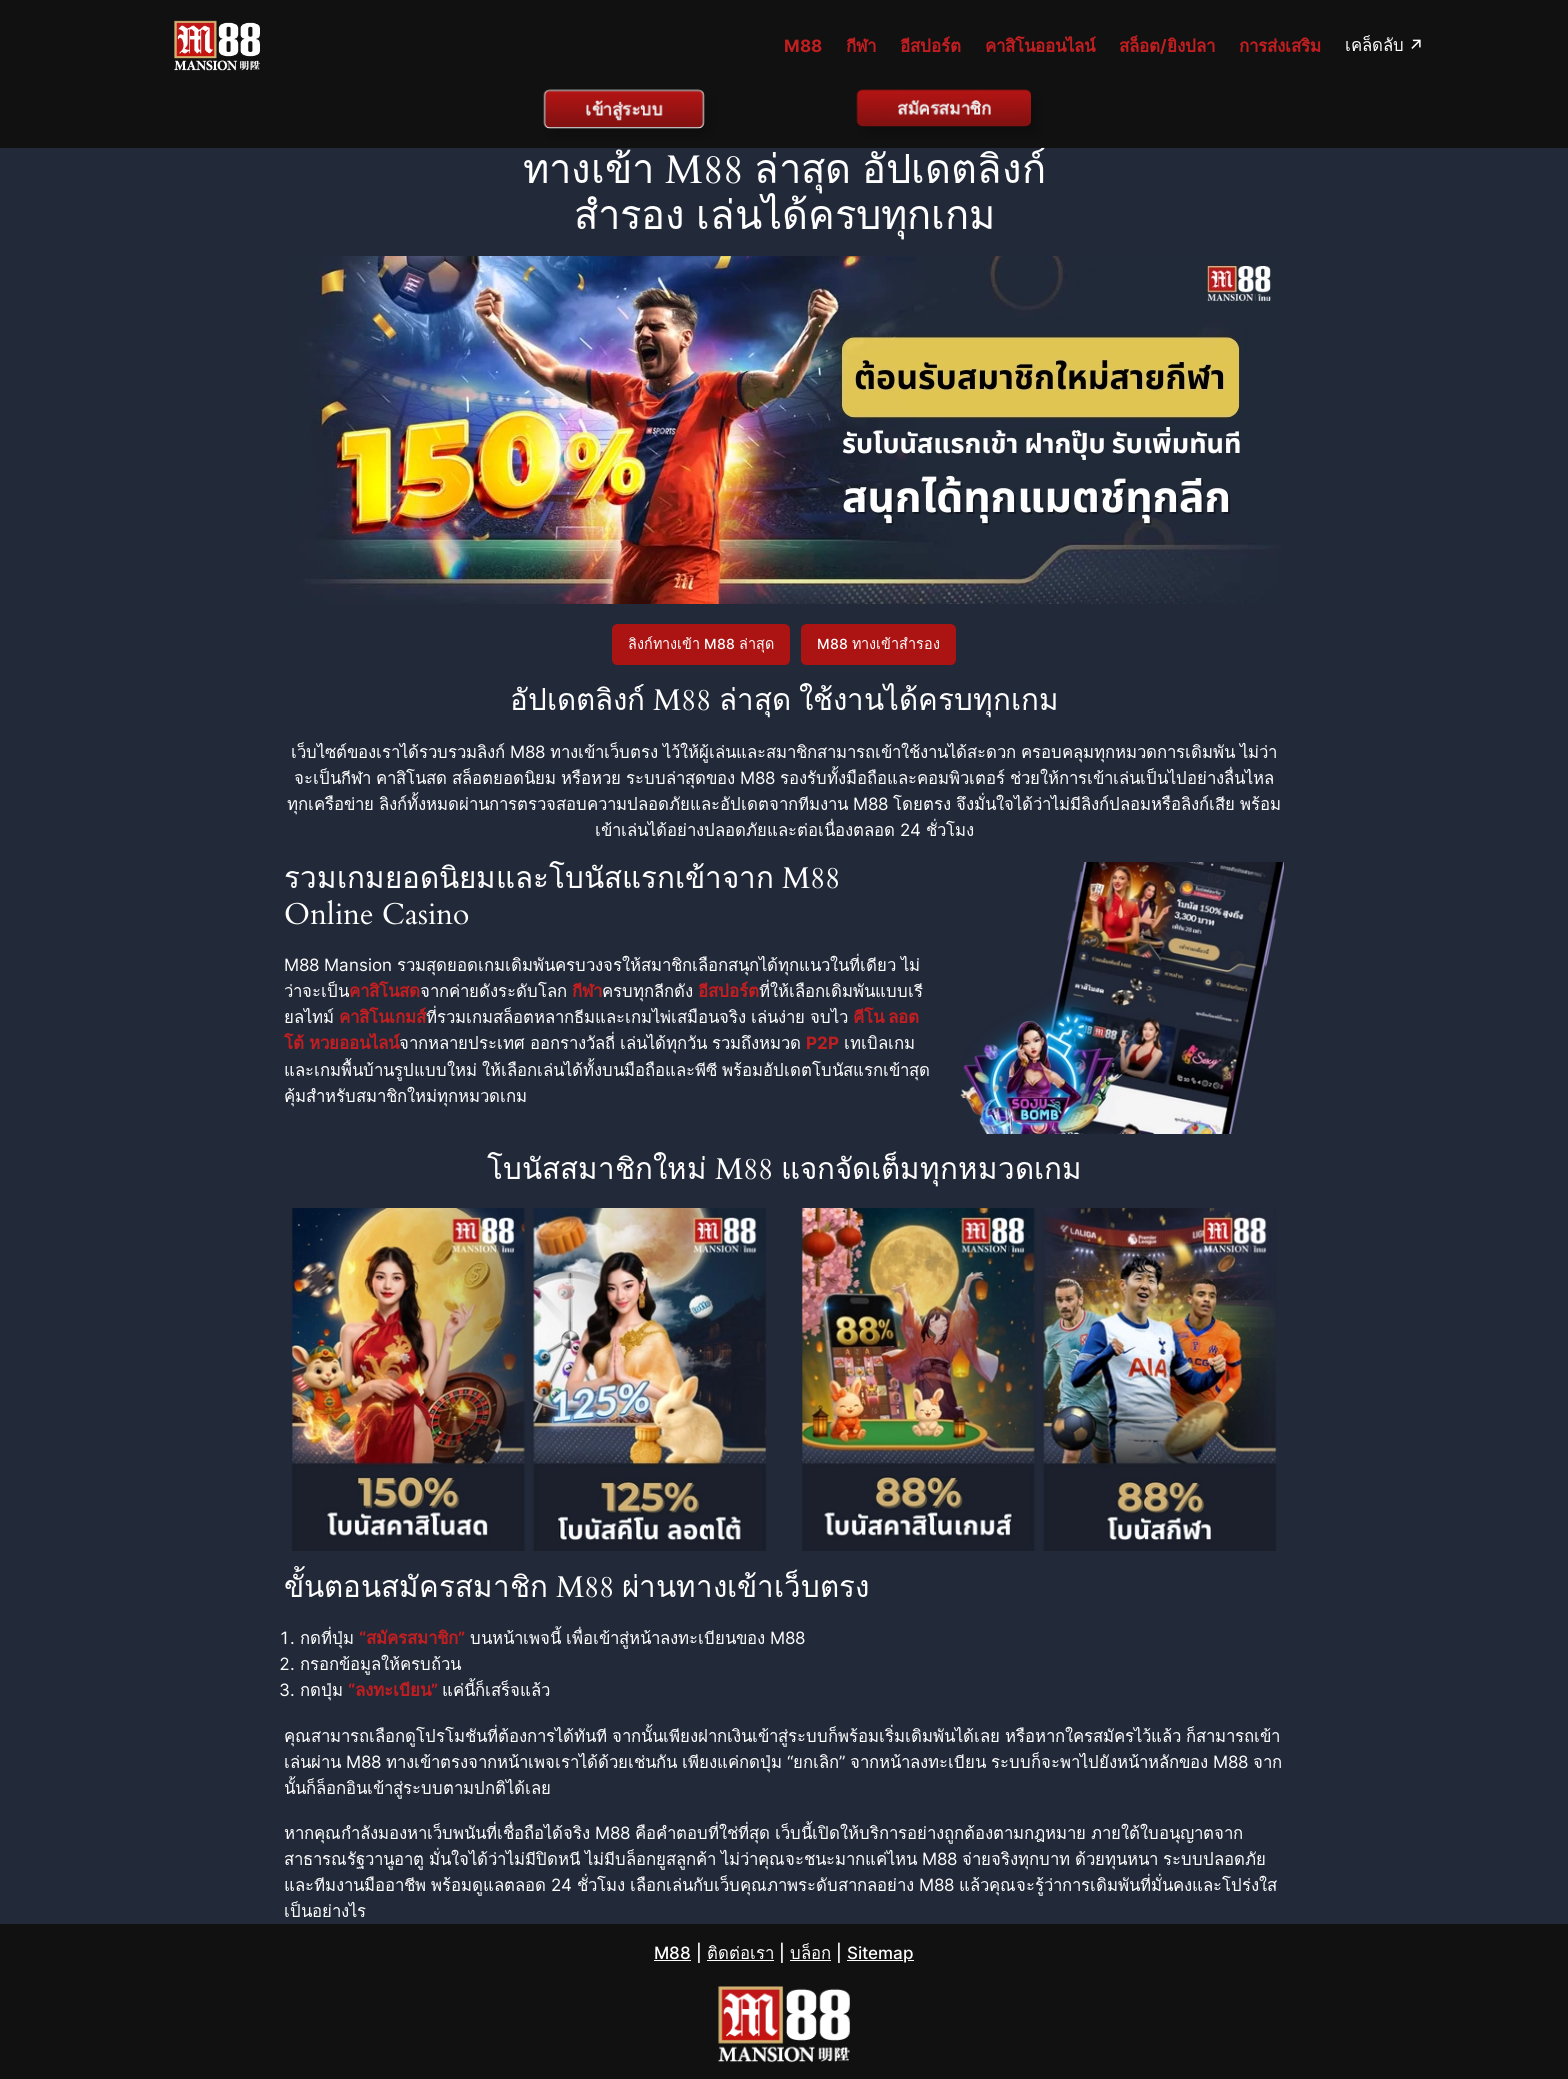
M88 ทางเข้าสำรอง (878, 643)
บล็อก (810, 1953)
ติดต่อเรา (740, 1953)
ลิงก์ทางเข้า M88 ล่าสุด (701, 643)
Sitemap (880, 1953)
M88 (672, 1953)
